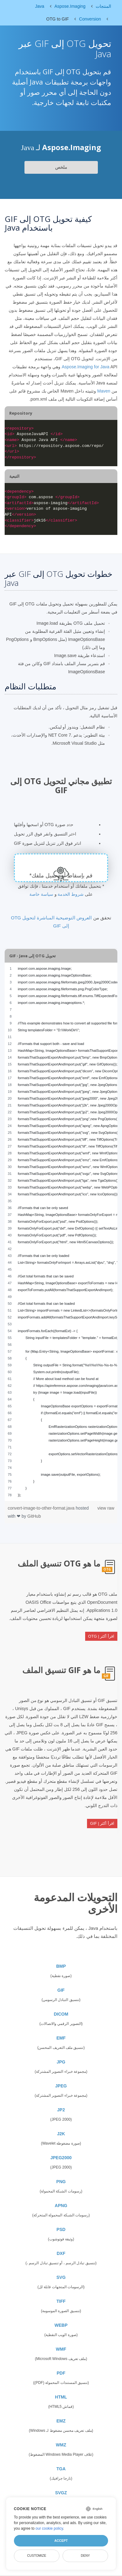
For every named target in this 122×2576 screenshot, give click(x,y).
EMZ (61, 2420)
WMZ (61, 2444)
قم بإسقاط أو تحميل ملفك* (61, 876)
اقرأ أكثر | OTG (101, 1636)
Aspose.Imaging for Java (85, 366)
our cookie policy (49, 2528)
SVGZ (61, 2492)
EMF (61, 2038)
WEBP (61, 2325)
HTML (61, 2396)
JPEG (61, 2085)
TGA (61, 2468)
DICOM (61, 2014)
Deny (85, 2555)
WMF (61, 2349)
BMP (61, 1966)
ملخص (61, 167)
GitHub (34, 1516)
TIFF (61, 2301)
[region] (61, 1231)
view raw (106, 1508)
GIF (60, 1990)
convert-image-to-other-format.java (42, 1508)
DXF (61, 2253)
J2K (61, 2133)
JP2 (61, 2109)
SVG (61, 2277)
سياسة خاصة (41, 894)
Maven (103, 391)
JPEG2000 (61, 2157)
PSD (61, 2229)
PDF (61, 2373)
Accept (61, 2540)
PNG (61, 2181)
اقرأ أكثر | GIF (102, 1823)
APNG (61, 2205)
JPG (61, 2061)
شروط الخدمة (71, 894)
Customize (36, 2555)
